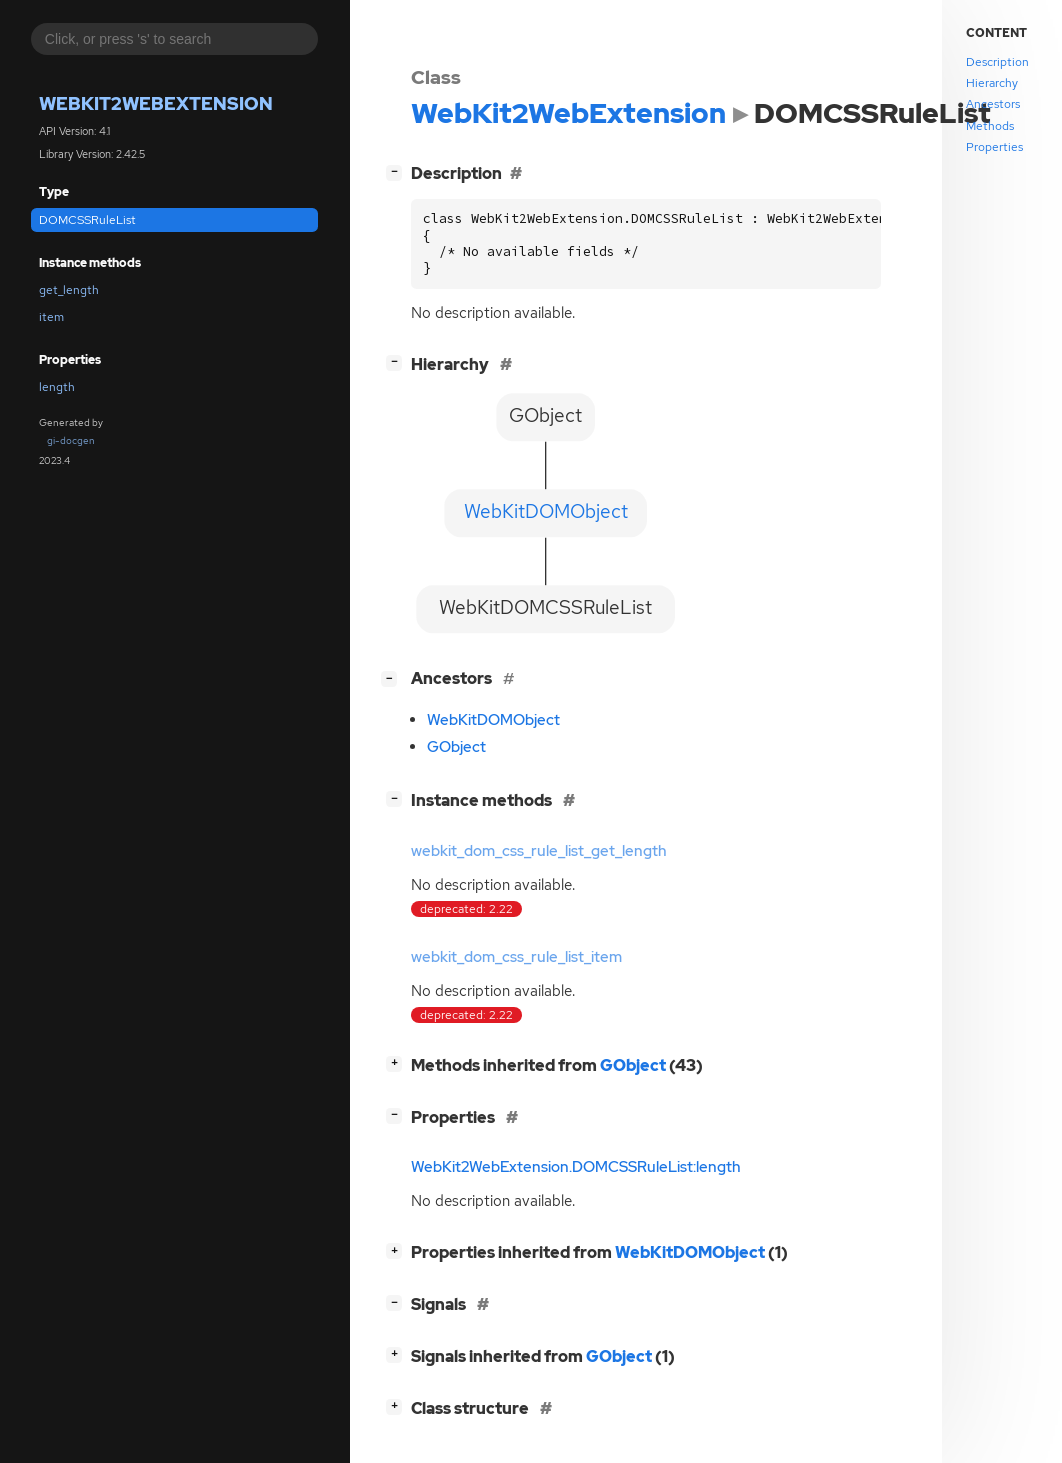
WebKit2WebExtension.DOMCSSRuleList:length (576, 1167)
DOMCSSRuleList (87, 220)
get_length (69, 290)
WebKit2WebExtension (156, 103)
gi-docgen (71, 440)
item (51, 317)
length (57, 387)
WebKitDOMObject (493, 720)
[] (398, 171)
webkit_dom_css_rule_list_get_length (539, 851)
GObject (456, 747)
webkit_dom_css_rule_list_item (516, 957)
